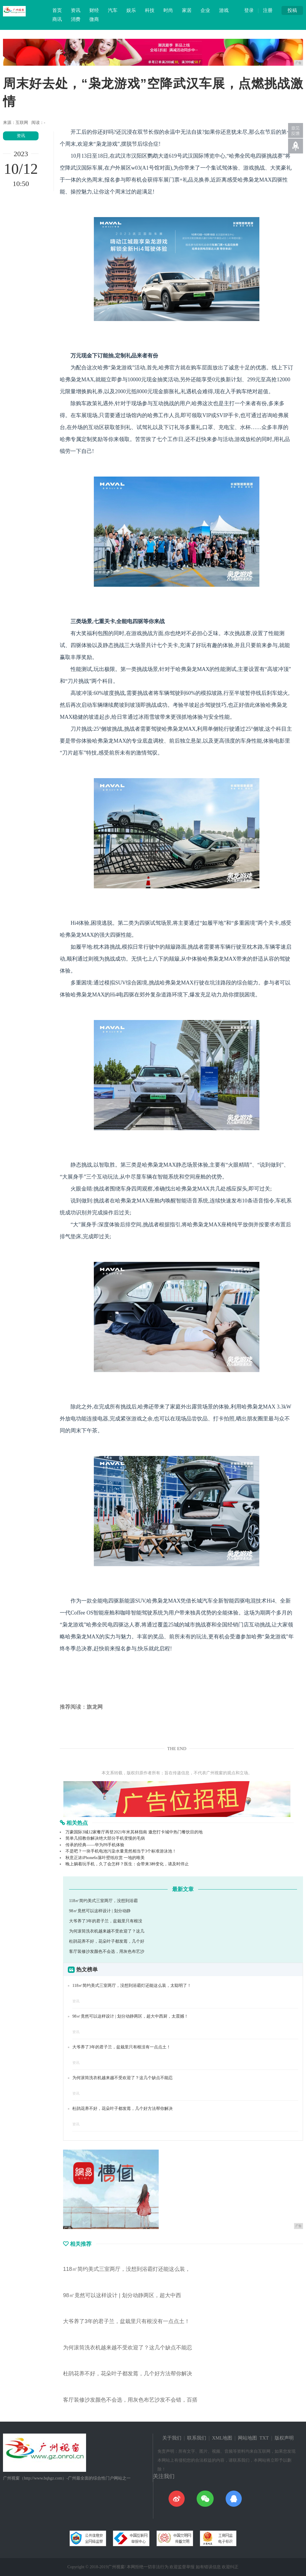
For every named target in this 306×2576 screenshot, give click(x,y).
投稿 (292, 10)
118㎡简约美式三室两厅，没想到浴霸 (103, 1900)
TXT (264, 2437)
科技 (149, 10)
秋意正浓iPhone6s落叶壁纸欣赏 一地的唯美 (105, 1857)
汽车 (112, 10)
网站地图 (247, 2437)
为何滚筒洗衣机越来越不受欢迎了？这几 (106, 1931)
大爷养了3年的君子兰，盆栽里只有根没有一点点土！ (121, 2047)
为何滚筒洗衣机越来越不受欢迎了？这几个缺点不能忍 (122, 2078)
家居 (187, 10)
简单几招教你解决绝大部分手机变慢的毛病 (105, 1838)
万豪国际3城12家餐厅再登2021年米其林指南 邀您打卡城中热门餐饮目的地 (134, 1832)
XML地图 (222, 2437)
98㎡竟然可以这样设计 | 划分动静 (100, 1911)
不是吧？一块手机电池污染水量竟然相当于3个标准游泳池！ (120, 1851)
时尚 (168, 10)
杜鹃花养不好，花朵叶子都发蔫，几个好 (106, 1941)
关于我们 (171, 2437)
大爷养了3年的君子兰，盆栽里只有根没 (105, 1921)
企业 (205, 10)
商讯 (57, 19)
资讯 (75, 10)
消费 (75, 19)
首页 (57, 10)
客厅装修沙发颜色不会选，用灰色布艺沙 (106, 1951)
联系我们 (196, 2437)
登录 (249, 10)
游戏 (224, 10)
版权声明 (284, 2437)
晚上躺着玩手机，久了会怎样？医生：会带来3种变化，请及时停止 (127, 1864)
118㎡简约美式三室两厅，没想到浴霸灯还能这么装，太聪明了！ (131, 1985)
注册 (268, 10)
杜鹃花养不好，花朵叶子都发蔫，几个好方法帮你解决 (122, 2108)
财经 (94, 10)
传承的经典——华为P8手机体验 (94, 1845)
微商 (94, 19)
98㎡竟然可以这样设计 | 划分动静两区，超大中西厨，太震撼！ (130, 2016)
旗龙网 (95, 1707)
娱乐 (131, 10)
